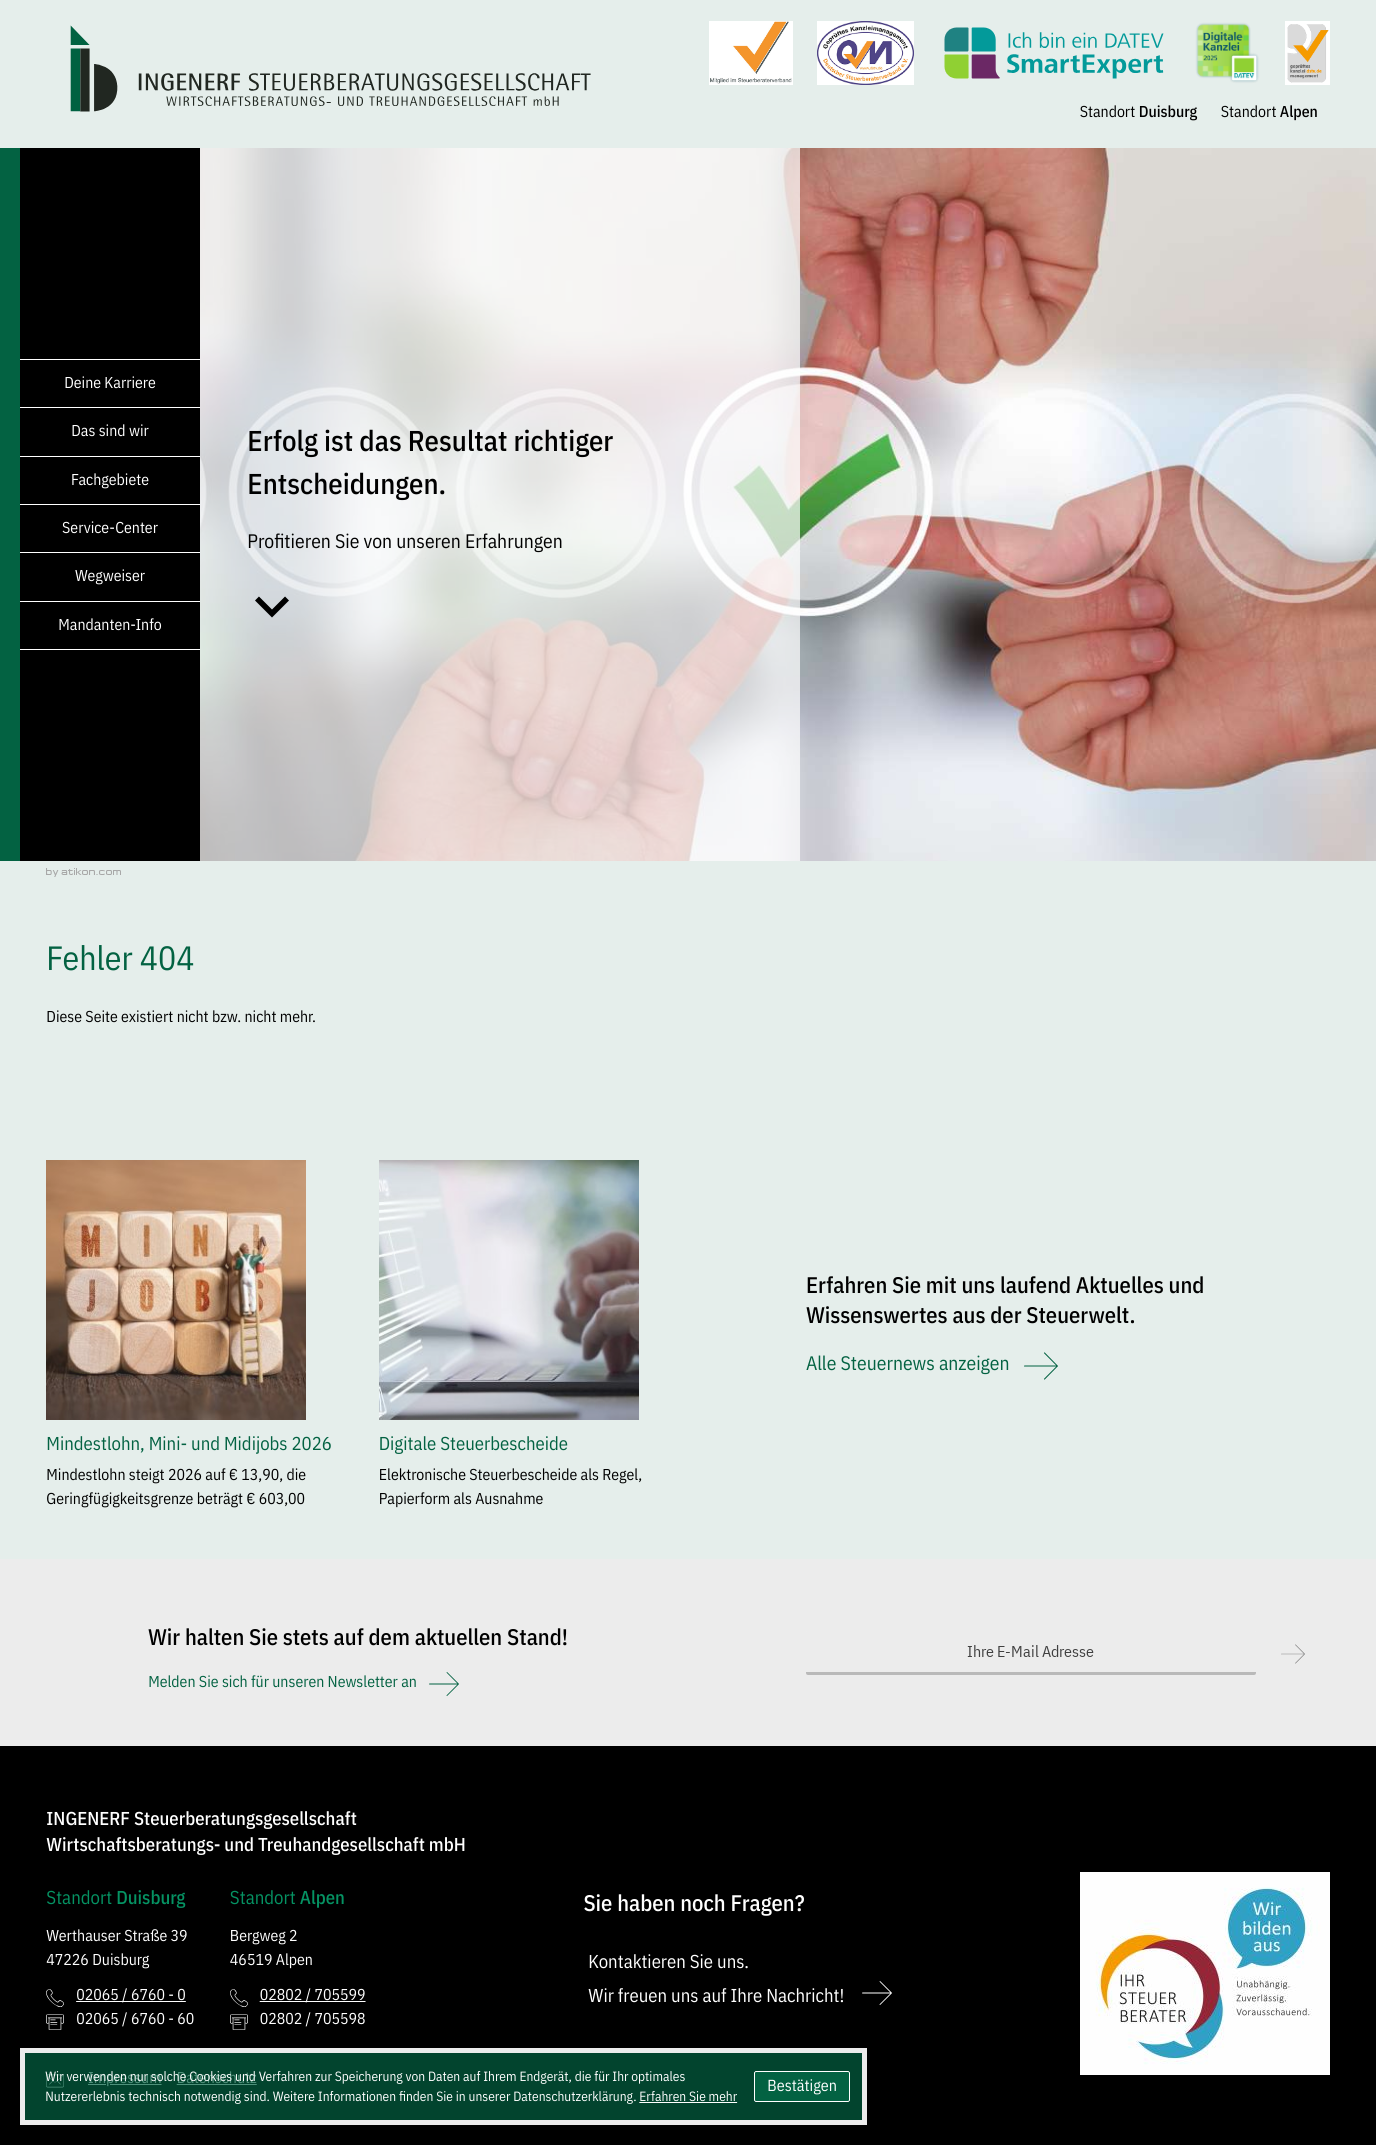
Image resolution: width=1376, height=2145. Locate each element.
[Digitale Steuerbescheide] (522, 1341)
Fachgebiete (110, 480)
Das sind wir (110, 431)
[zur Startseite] (331, 68)
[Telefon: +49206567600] (131, 1996)
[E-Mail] (1031, 1653)
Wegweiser (110, 576)
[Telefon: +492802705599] (313, 1996)
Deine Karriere (110, 383)
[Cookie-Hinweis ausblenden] (802, 2086)
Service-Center (110, 528)
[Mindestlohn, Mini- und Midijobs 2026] (189, 1341)
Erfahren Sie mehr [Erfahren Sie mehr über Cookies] (688, 2096)
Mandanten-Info (109, 625)
